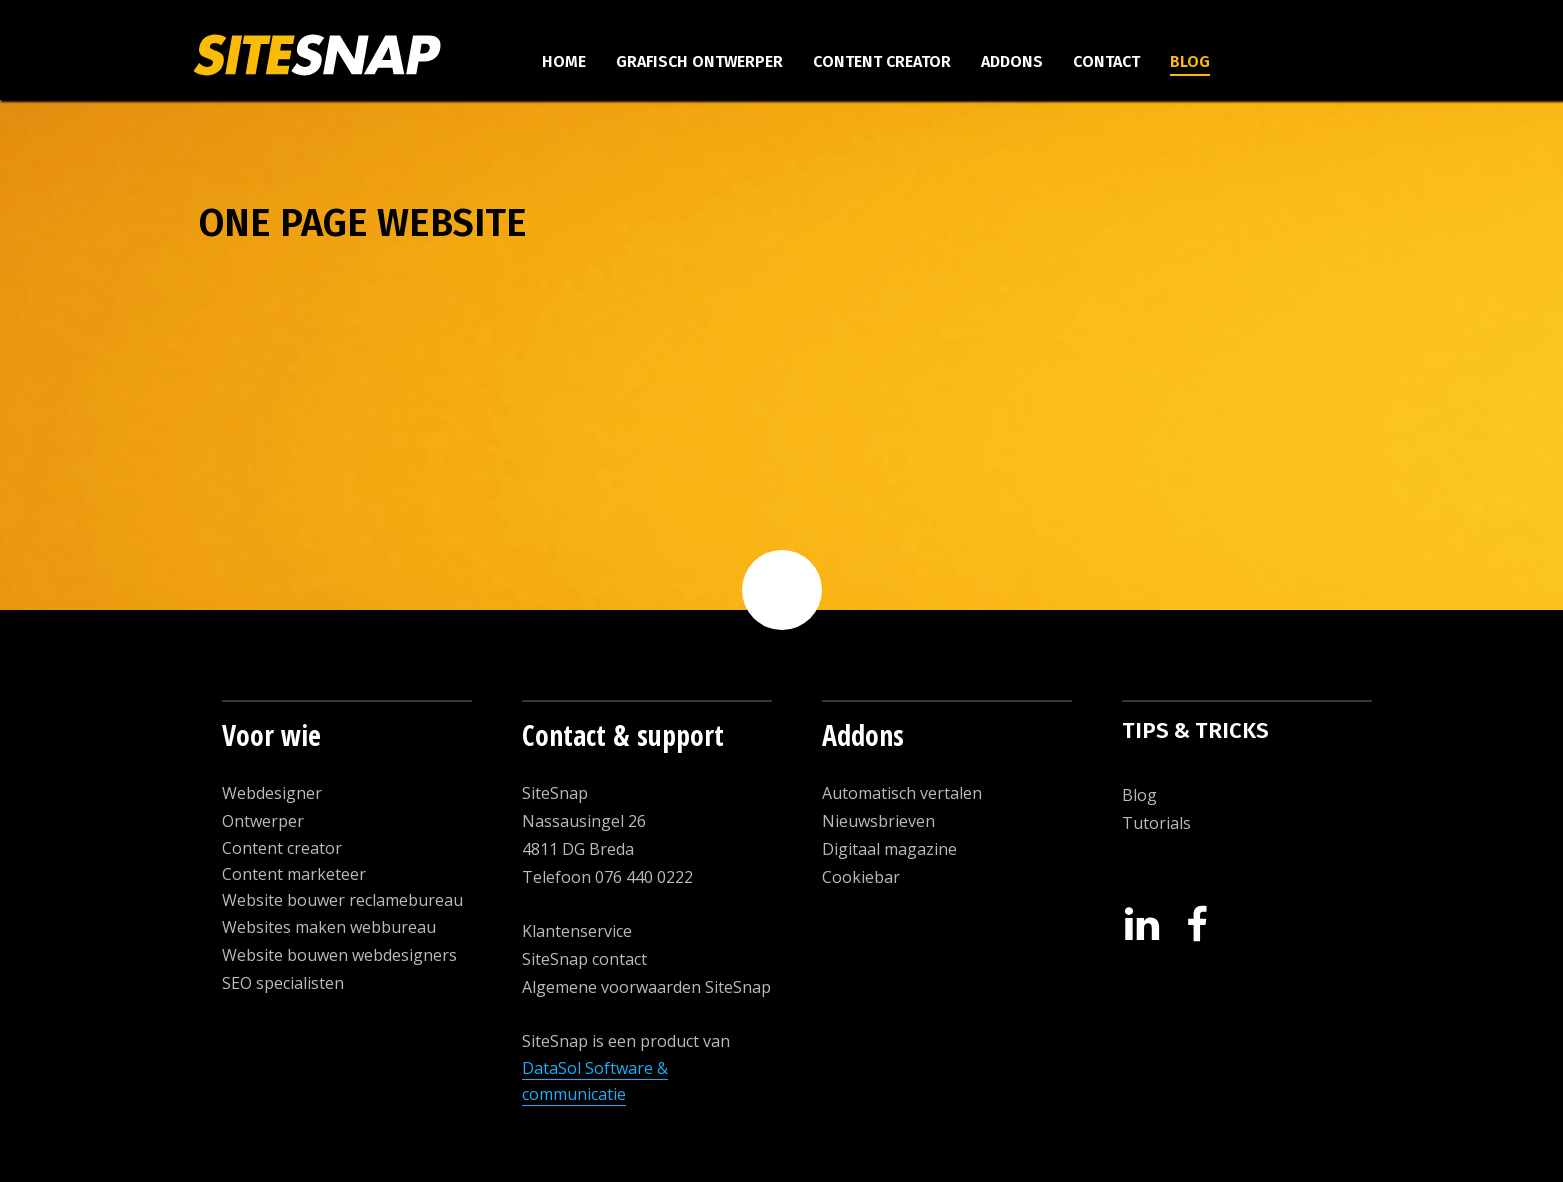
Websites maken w (292, 927)
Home (564, 61)
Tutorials (1156, 823)
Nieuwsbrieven (878, 821)
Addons (1012, 61)
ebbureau (399, 927)
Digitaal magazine (889, 849)
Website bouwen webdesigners (339, 955)
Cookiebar (861, 877)
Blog (1190, 61)
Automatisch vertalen (902, 793)
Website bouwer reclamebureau (342, 900)
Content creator (882, 61)
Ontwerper (263, 821)
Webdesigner (272, 793)
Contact (1106, 61)
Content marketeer (294, 874)
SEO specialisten (283, 983)
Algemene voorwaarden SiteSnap (646, 987)
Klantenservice (577, 931)
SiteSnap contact (584, 959)
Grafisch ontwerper (699, 61)
